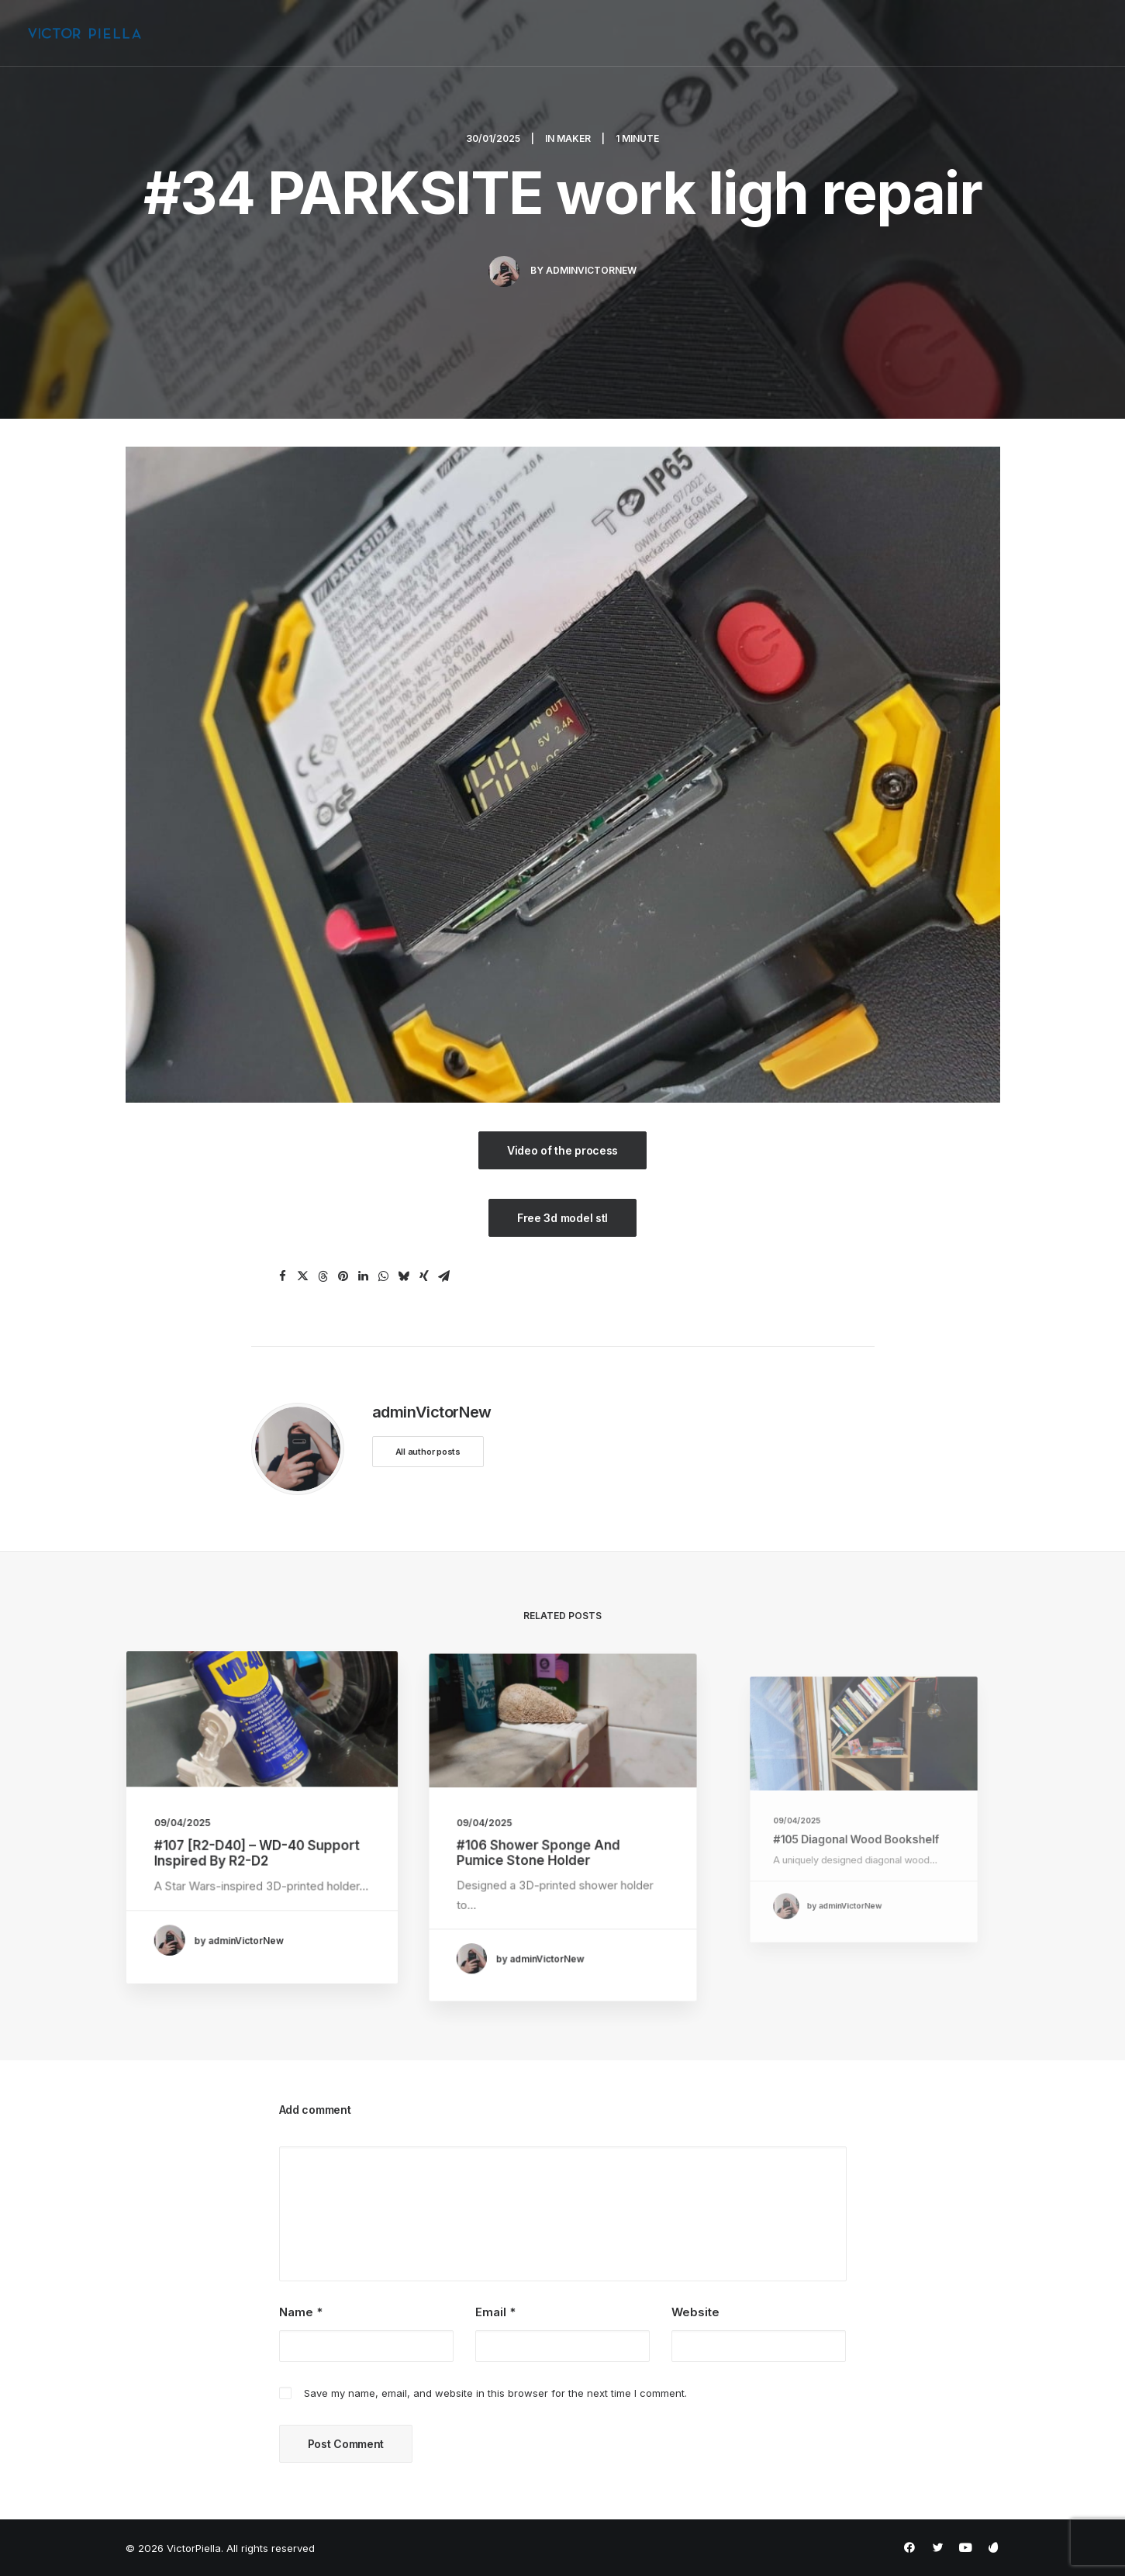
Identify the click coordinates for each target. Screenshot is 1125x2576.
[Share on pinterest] (343, 1276)
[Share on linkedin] (363, 1276)
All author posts (428, 1451)
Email (495, 2312)
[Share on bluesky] (404, 1276)
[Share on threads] (323, 1276)
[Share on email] (444, 1276)
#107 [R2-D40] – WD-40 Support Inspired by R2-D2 (257, 1845)
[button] (261, 1742)
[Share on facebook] (283, 1276)
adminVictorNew (591, 270)
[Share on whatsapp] (383, 1276)
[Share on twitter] (303, 1276)
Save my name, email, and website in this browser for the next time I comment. (495, 2393)
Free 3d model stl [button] (562, 1217)
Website (695, 2312)
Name (301, 2312)
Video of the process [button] (562, 1150)
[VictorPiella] (84, 33)
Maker (574, 138)
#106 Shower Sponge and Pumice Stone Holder (546, 1844)
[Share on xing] (424, 1276)
